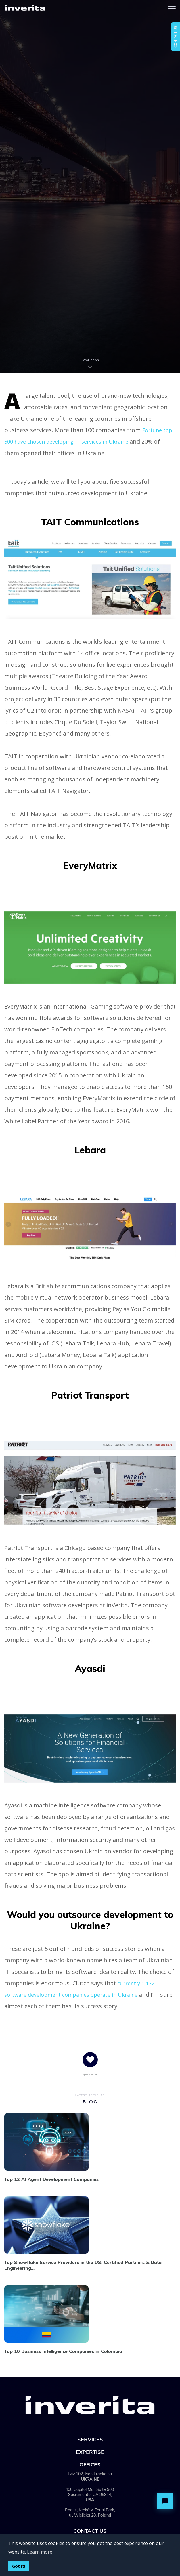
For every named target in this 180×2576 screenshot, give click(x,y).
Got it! (18, 2566)
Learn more (39, 2552)
